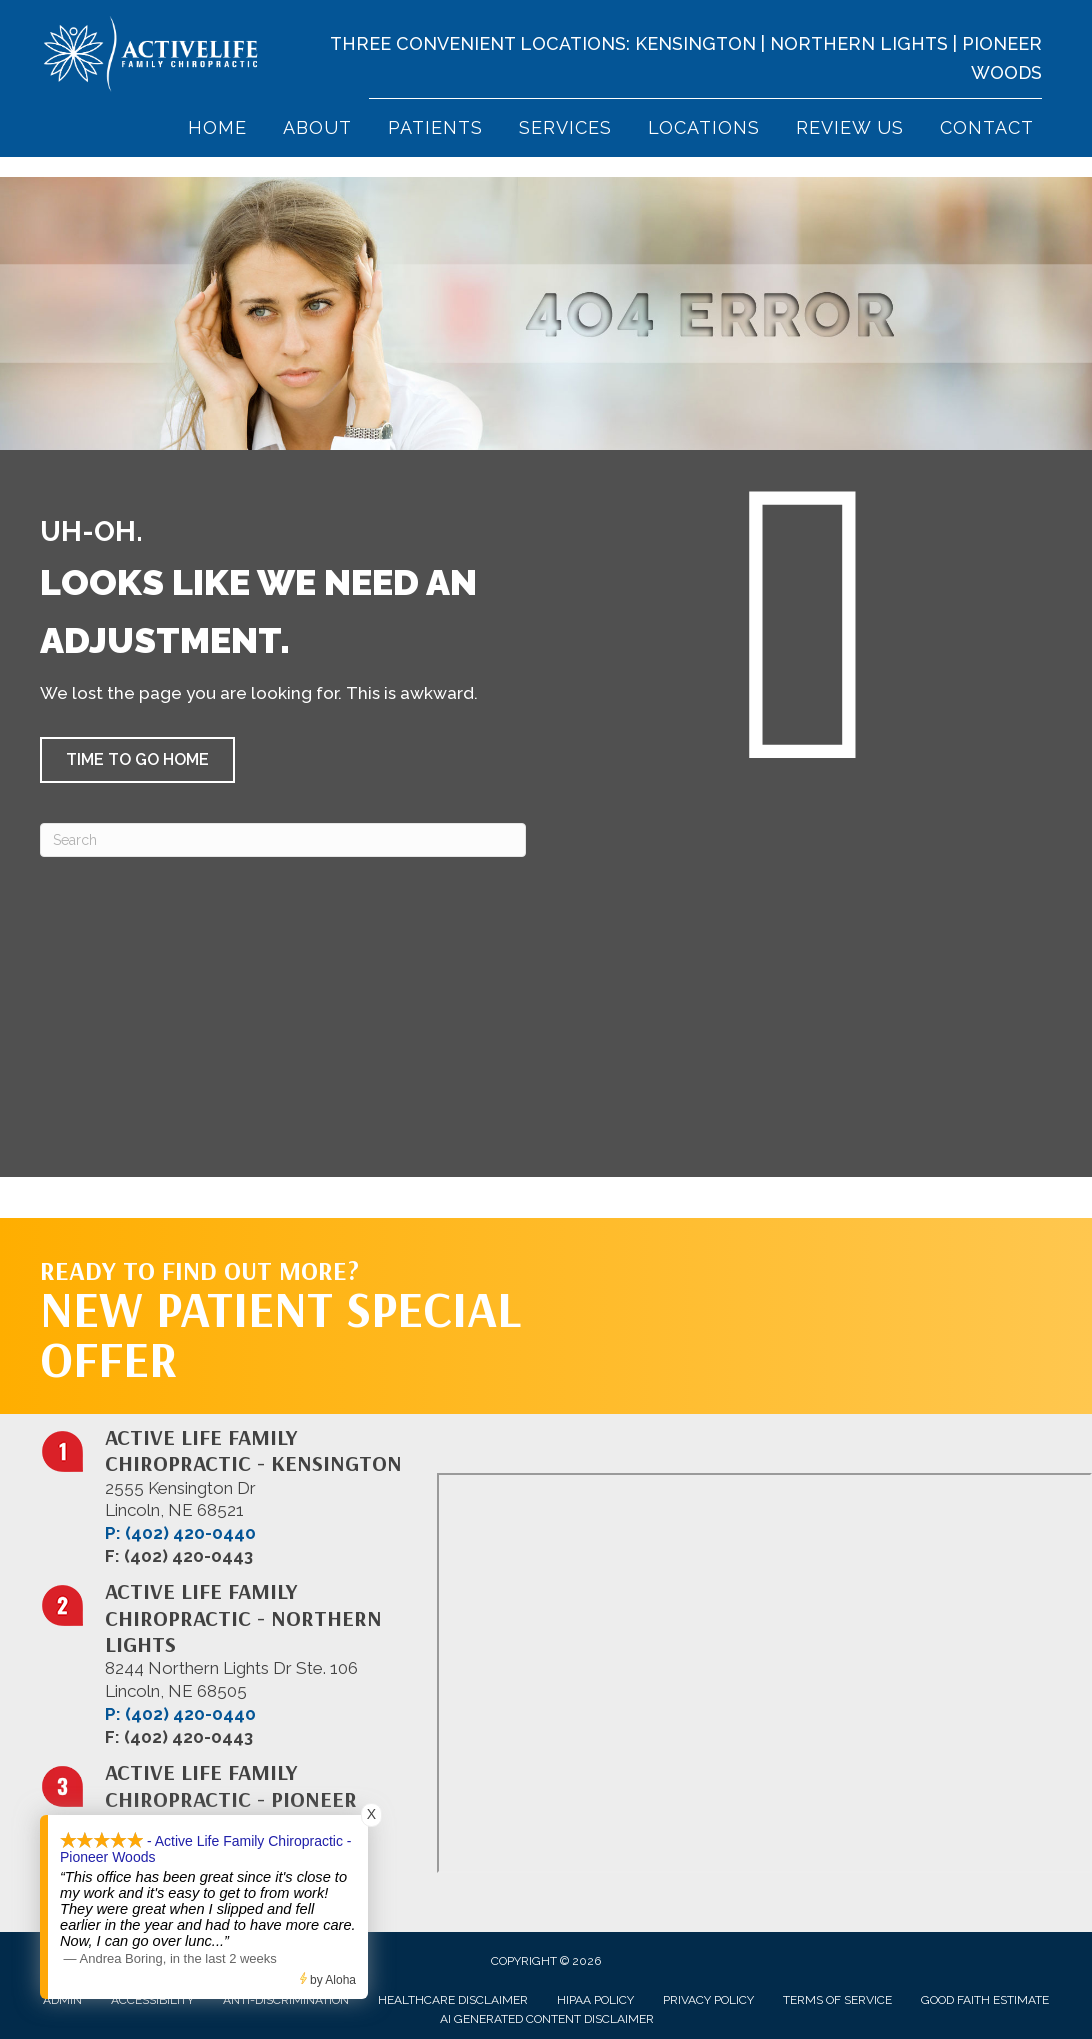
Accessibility (152, 2000)
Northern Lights (859, 43)
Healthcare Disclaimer (453, 2000)
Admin (62, 2000)
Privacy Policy (708, 2000)
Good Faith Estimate (985, 2000)
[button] (137, 760)
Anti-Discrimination (286, 2000)
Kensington (695, 43)
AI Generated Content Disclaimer (547, 2019)
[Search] (283, 840)
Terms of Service (837, 2000)
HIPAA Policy (595, 2000)
